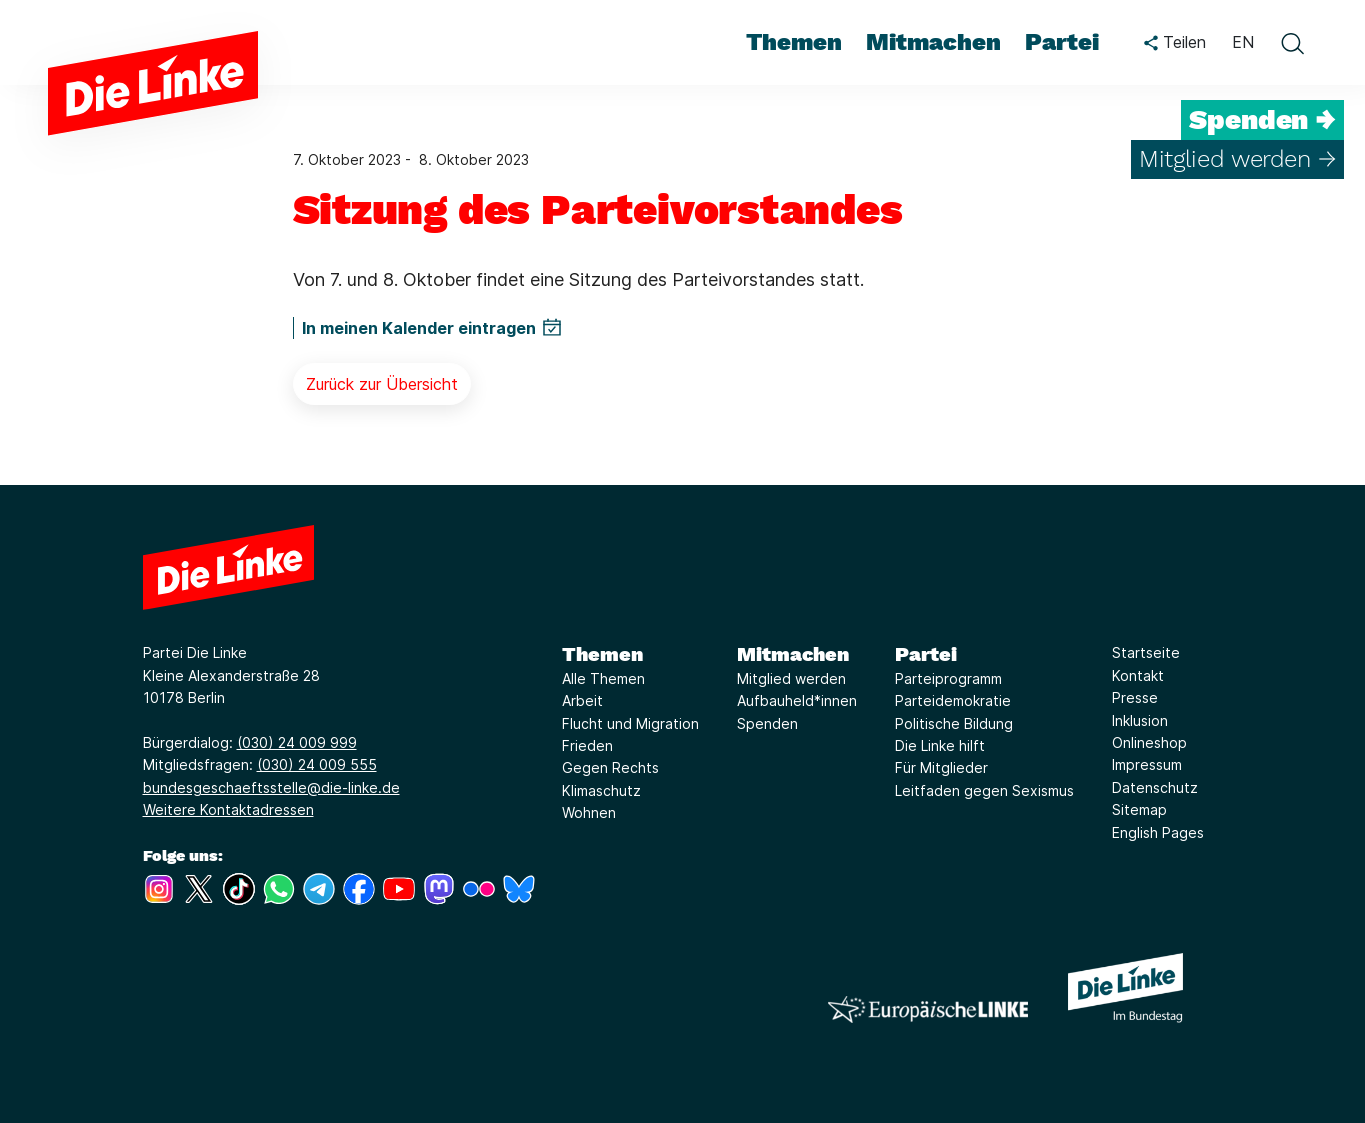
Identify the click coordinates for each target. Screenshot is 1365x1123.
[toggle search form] (1292, 43)
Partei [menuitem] (1062, 42)
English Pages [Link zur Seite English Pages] (1158, 832)
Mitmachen (793, 654)
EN (1243, 42)
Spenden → (1262, 120)
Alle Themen (603, 678)
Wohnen (589, 812)
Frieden (587, 745)
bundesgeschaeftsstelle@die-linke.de (271, 787)
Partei (926, 654)
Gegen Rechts (610, 767)
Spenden (767, 723)
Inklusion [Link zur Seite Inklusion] (1140, 720)
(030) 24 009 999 (297, 742)
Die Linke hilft (940, 745)
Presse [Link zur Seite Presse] (1135, 697)
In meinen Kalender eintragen (419, 328)
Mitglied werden (791, 678)
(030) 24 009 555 (317, 764)
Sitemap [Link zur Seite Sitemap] (1139, 809)
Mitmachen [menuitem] (933, 42)
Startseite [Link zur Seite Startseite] (1146, 652)
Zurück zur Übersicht (382, 384)
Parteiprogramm (948, 678)
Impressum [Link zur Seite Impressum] (1147, 764)
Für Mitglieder (941, 767)
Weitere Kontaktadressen (228, 809)
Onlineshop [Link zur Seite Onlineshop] (1149, 742)
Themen (602, 654)
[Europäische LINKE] (928, 1009)
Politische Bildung (954, 723)
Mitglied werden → (1237, 159)
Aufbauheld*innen (797, 700)
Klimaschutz (601, 790)
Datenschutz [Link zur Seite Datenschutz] (1155, 787)
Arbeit (582, 700)
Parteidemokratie (953, 700)
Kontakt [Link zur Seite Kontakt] (1138, 675)
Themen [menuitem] (794, 42)
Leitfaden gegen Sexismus (984, 790)
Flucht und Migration (630, 723)
